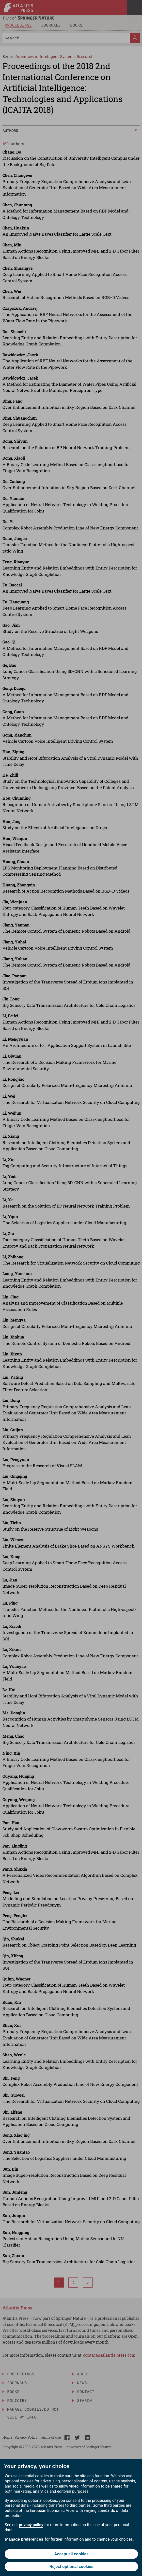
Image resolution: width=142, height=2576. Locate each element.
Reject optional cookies (71, 2566)
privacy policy (31, 2524)
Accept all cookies (71, 2554)
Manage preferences (24, 2539)
